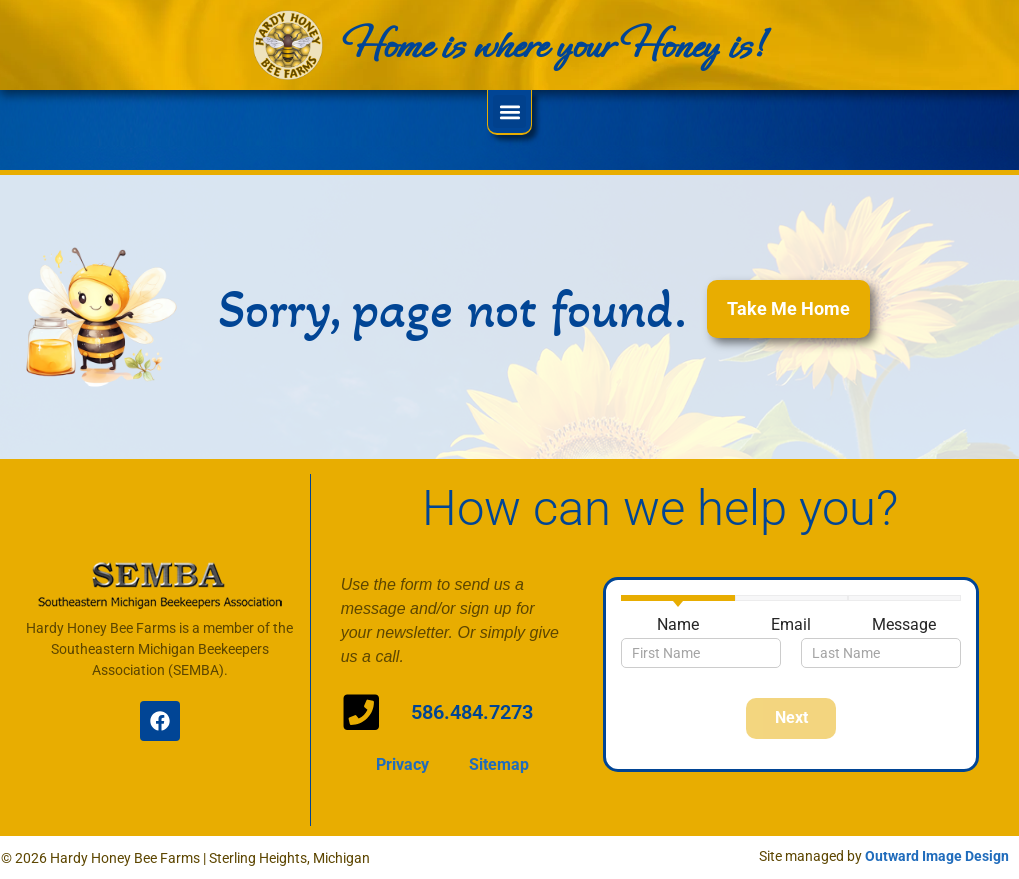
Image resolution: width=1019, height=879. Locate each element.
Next (791, 717)
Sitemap (499, 755)
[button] (509, 111)
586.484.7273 (468, 712)
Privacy (402, 755)
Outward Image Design (937, 856)
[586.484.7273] (356, 707)
